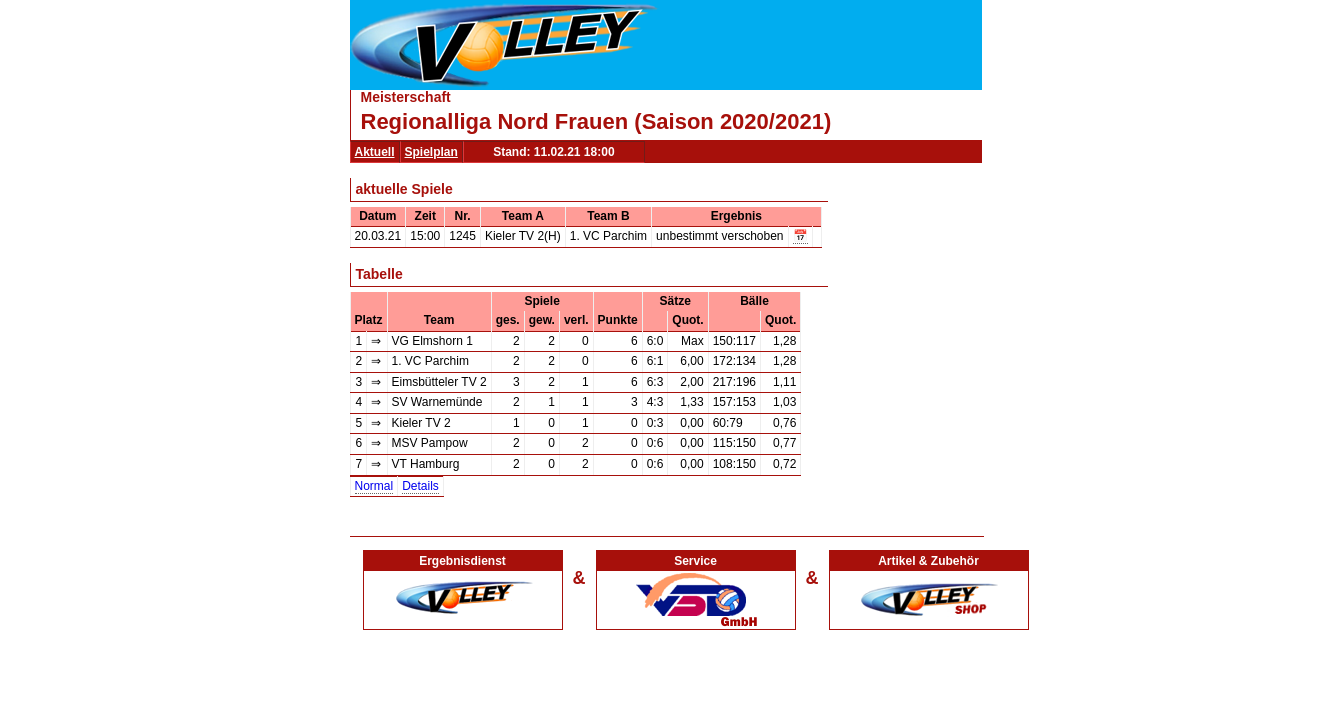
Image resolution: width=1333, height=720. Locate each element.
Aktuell (375, 152)
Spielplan (431, 152)
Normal (374, 486)
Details (420, 486)
